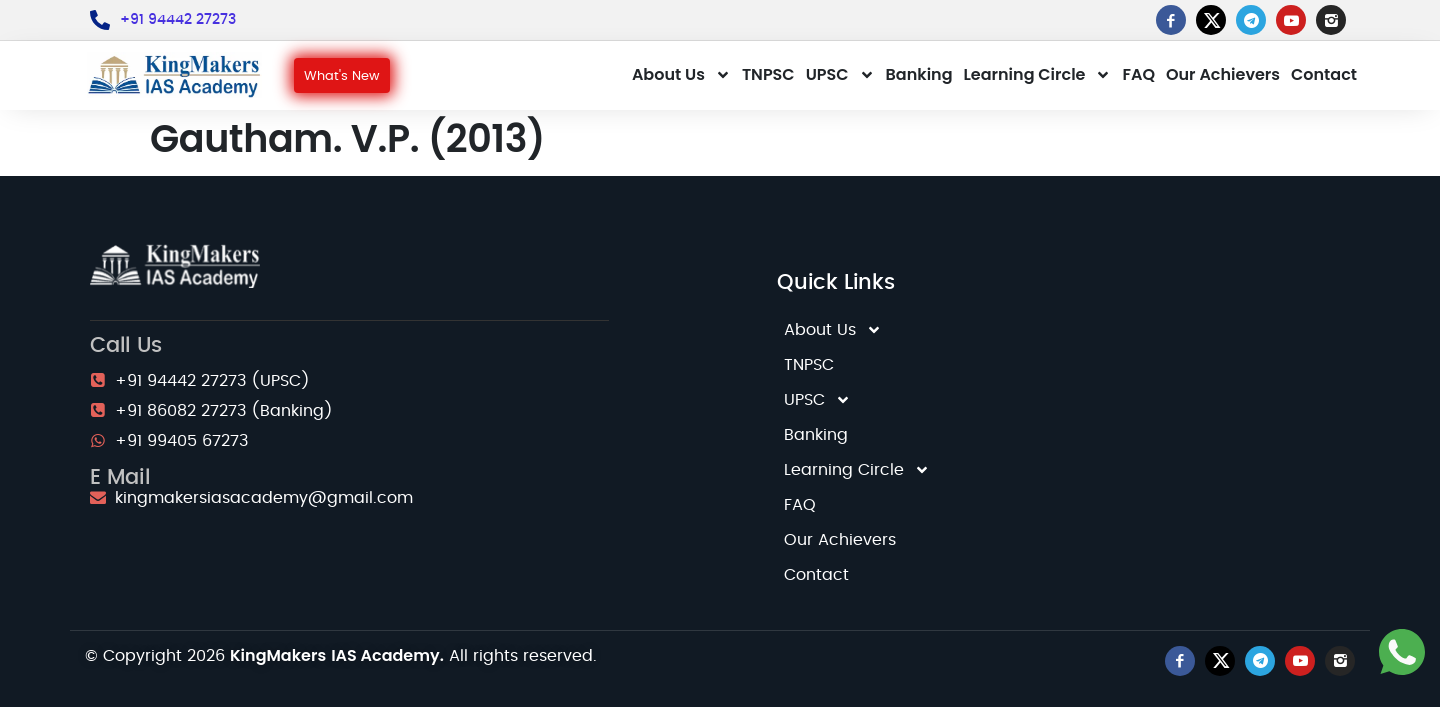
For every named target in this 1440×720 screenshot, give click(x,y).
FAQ (1138, 74)
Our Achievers (1223, 74)
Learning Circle (1038, 75)
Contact (1324, 74)
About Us (681, 75)
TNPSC (768, 74)
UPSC (840, 75)
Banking (919, 74)
